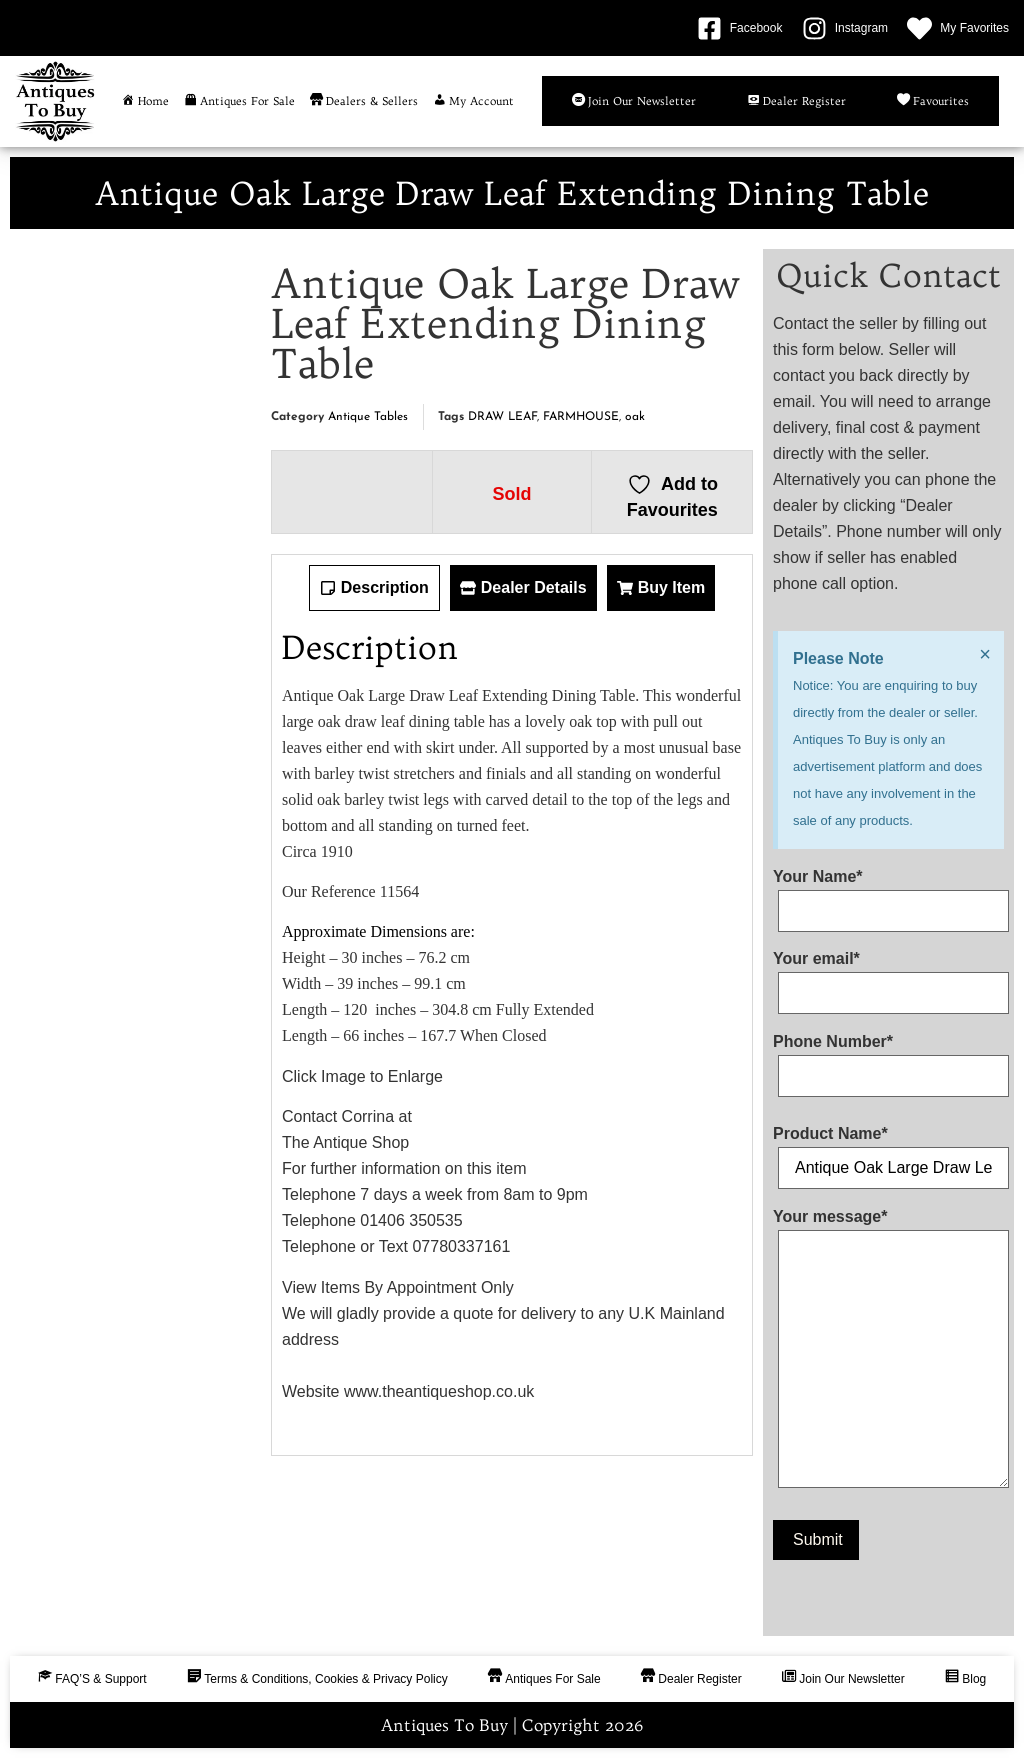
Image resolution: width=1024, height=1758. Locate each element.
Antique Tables (368, 417)
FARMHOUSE (581, 417)
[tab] (374, 588)
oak (635, 417)
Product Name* (888, 1151)
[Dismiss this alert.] (985, 654)
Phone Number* (888, 1059)
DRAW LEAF (502, 417)
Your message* (888, 1352)
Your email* (888, 976)
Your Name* (888, 894)
